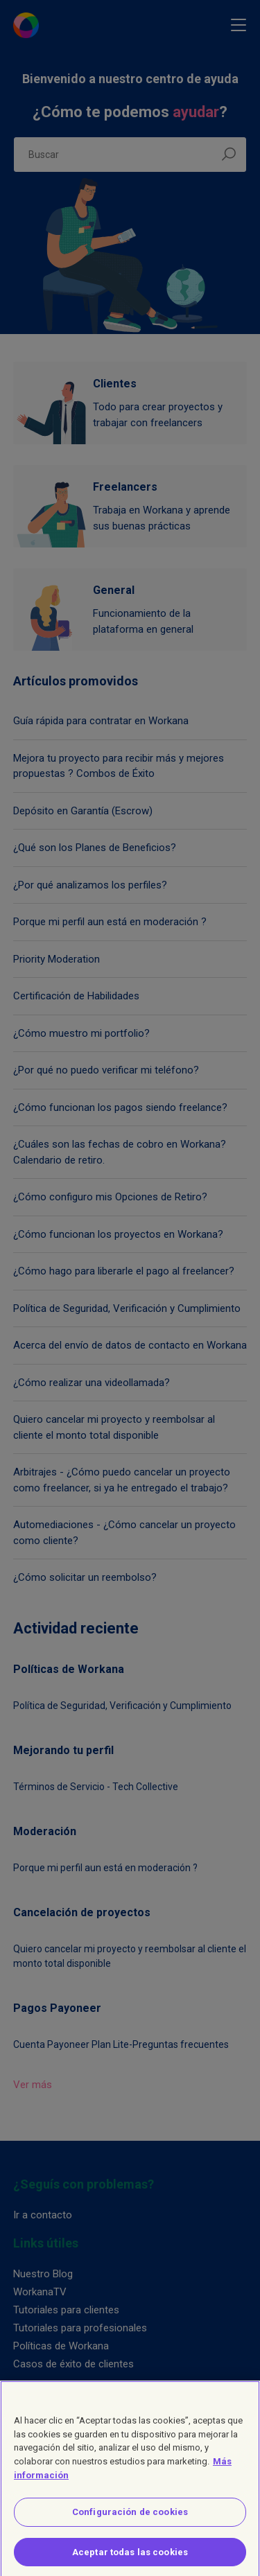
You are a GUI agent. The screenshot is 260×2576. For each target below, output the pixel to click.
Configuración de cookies (130, 2519)
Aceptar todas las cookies (130, 2559)
